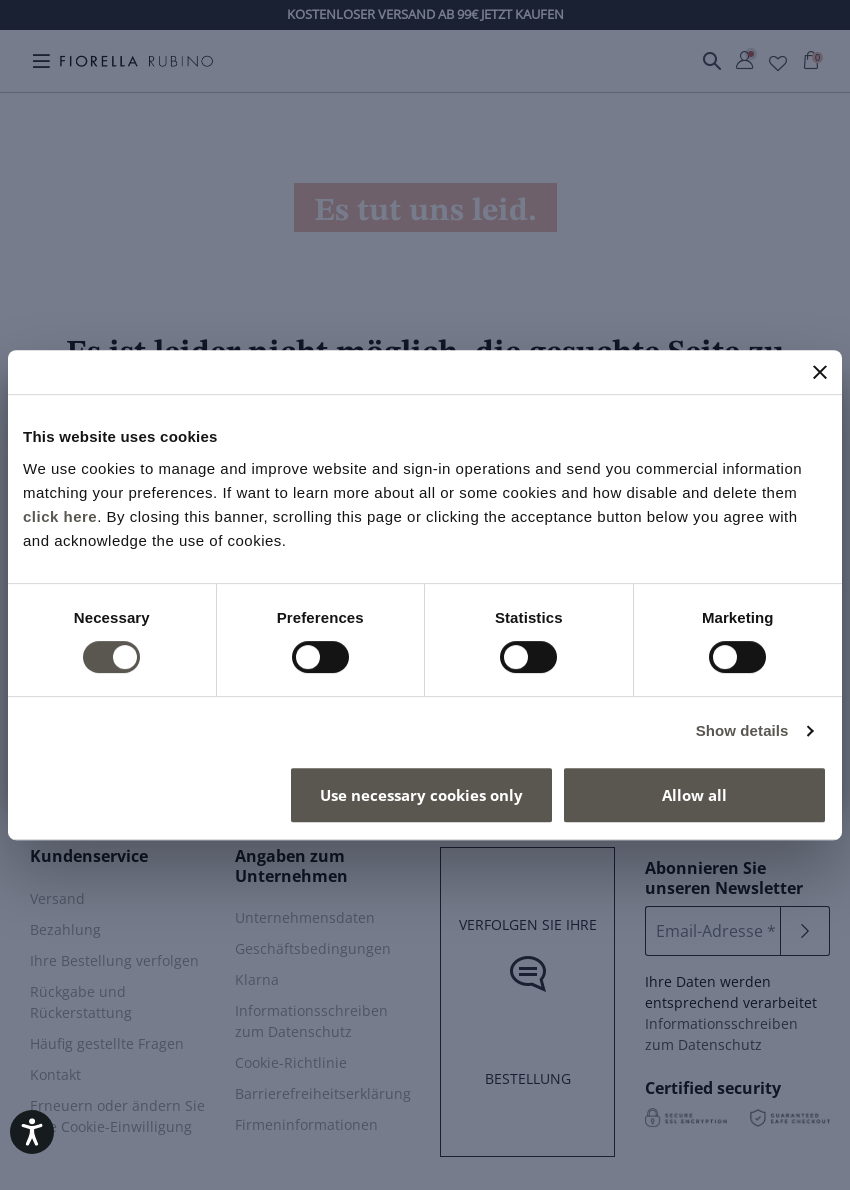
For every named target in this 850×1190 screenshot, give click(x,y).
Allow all (694, 795)
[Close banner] (820, 372)
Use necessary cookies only (421, 795)
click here (60, 516)
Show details (742, 730)
